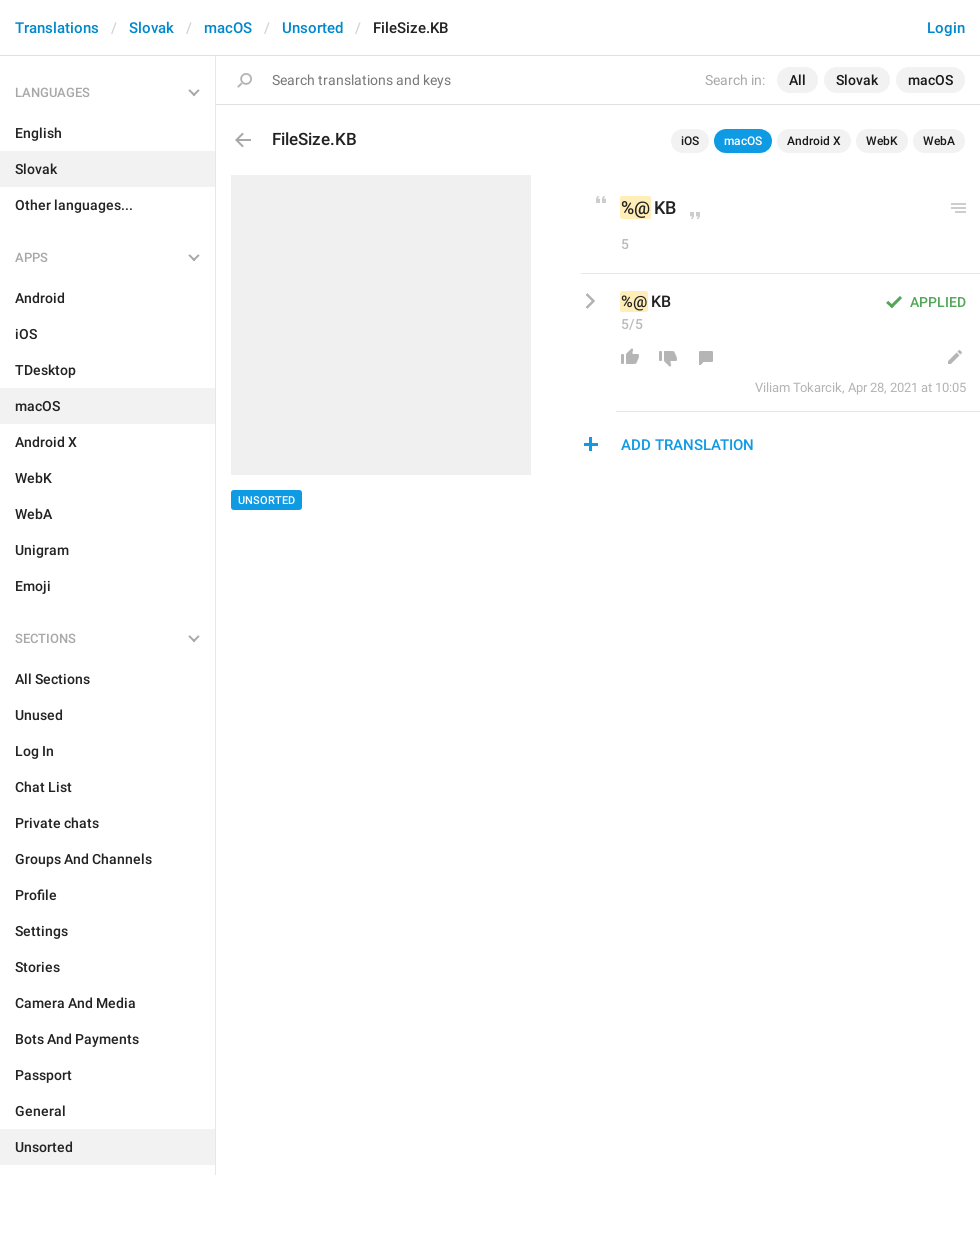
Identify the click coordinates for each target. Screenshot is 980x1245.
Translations (57, 28)
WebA (939, 141)
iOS (690, 141)
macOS (228, 28)
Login (946, 28)
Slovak (151, 28)
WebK (882, 141)
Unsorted (312, 28)
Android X (814, 141)
